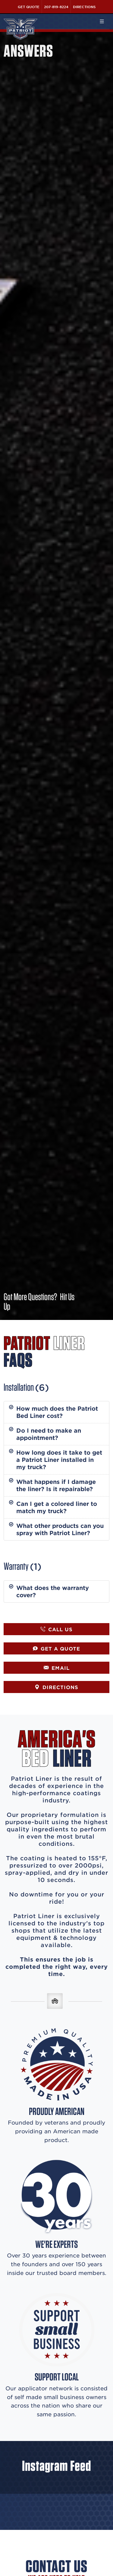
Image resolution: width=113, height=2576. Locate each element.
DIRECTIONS (56, 1687)
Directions (84, 7)
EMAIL (57, 1667)
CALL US (56, 1629)
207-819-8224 (56, 7)
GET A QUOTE (56, 1648)
